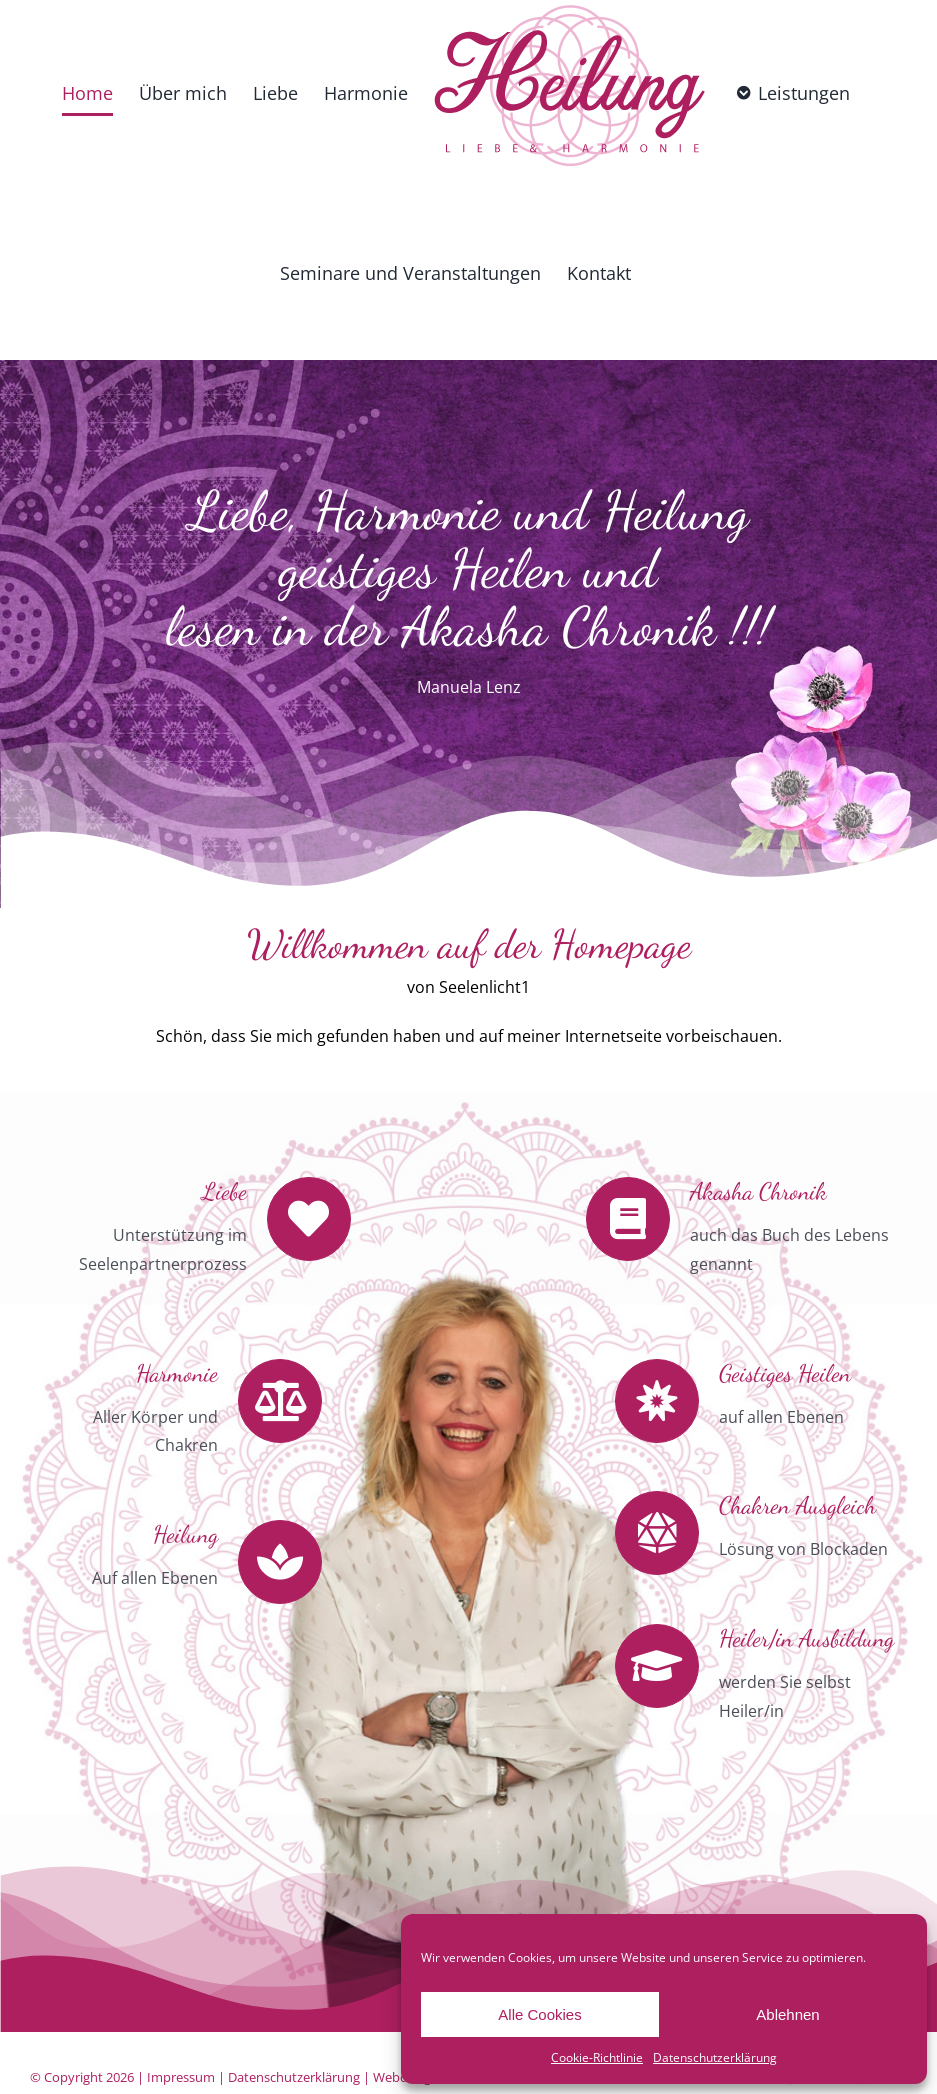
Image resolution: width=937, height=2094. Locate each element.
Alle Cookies (539, 2014)
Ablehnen (787, 2014)
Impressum (181, 2077)
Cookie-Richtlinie (597, 2057)
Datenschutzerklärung (715, 2057)
